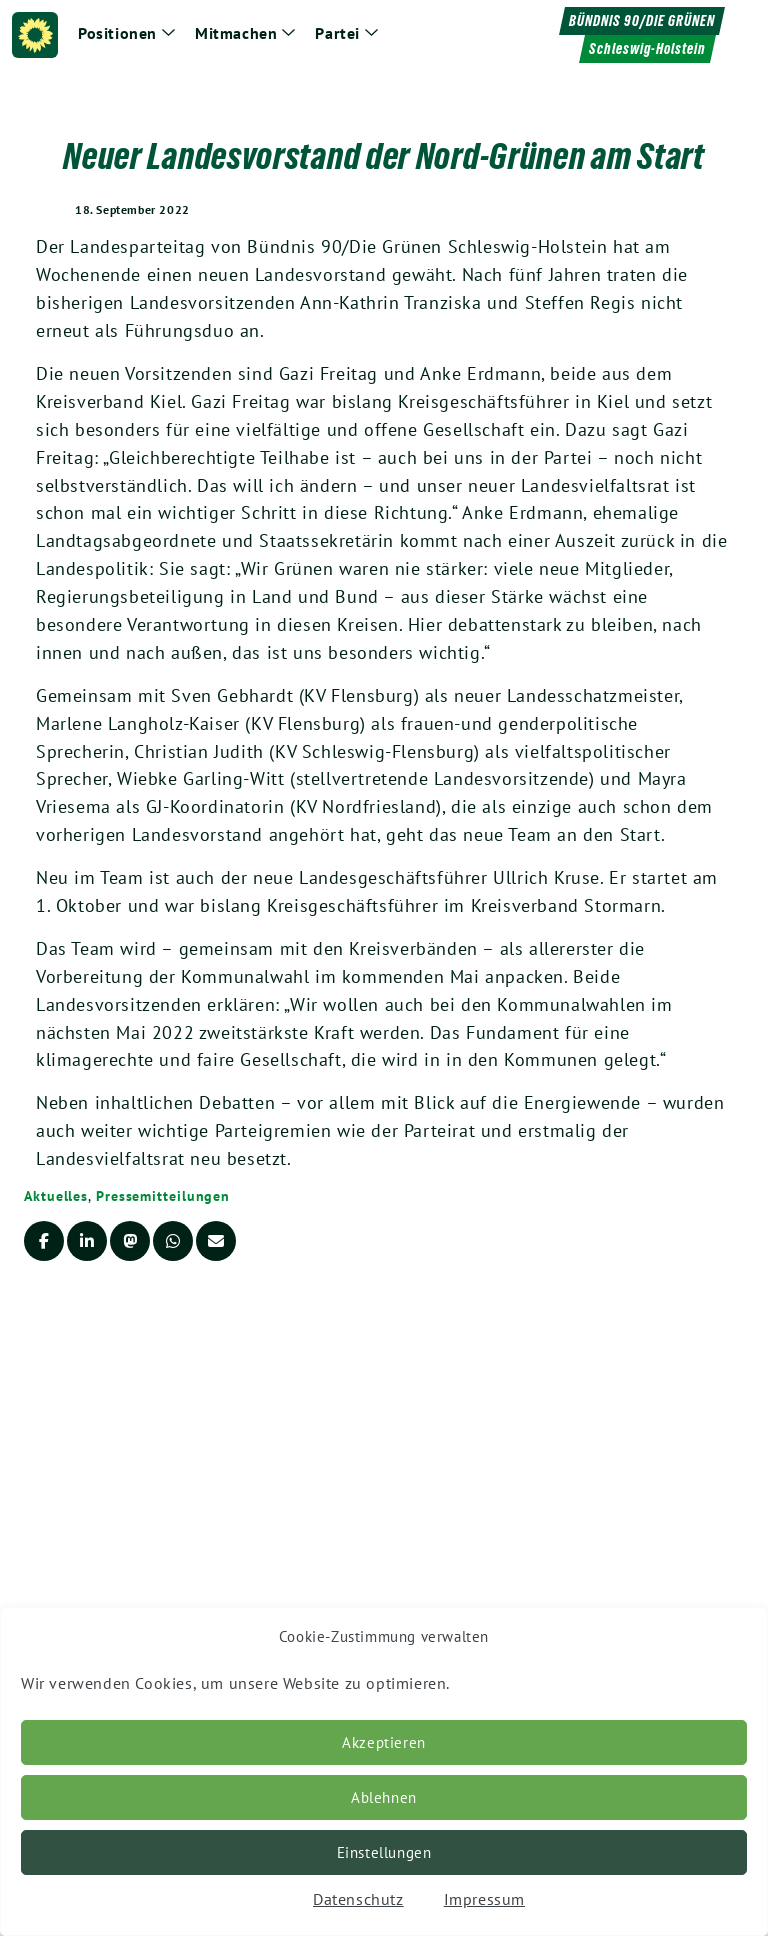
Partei (337, 33)
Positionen (117, 33)
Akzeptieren (384, 1742)
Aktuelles (56, 1196)
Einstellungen (384, 1852)
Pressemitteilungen (163, 1196)
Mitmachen (236, 33)
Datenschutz (358, 1899)
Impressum (484, 1899)
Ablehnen (384, 1797)
